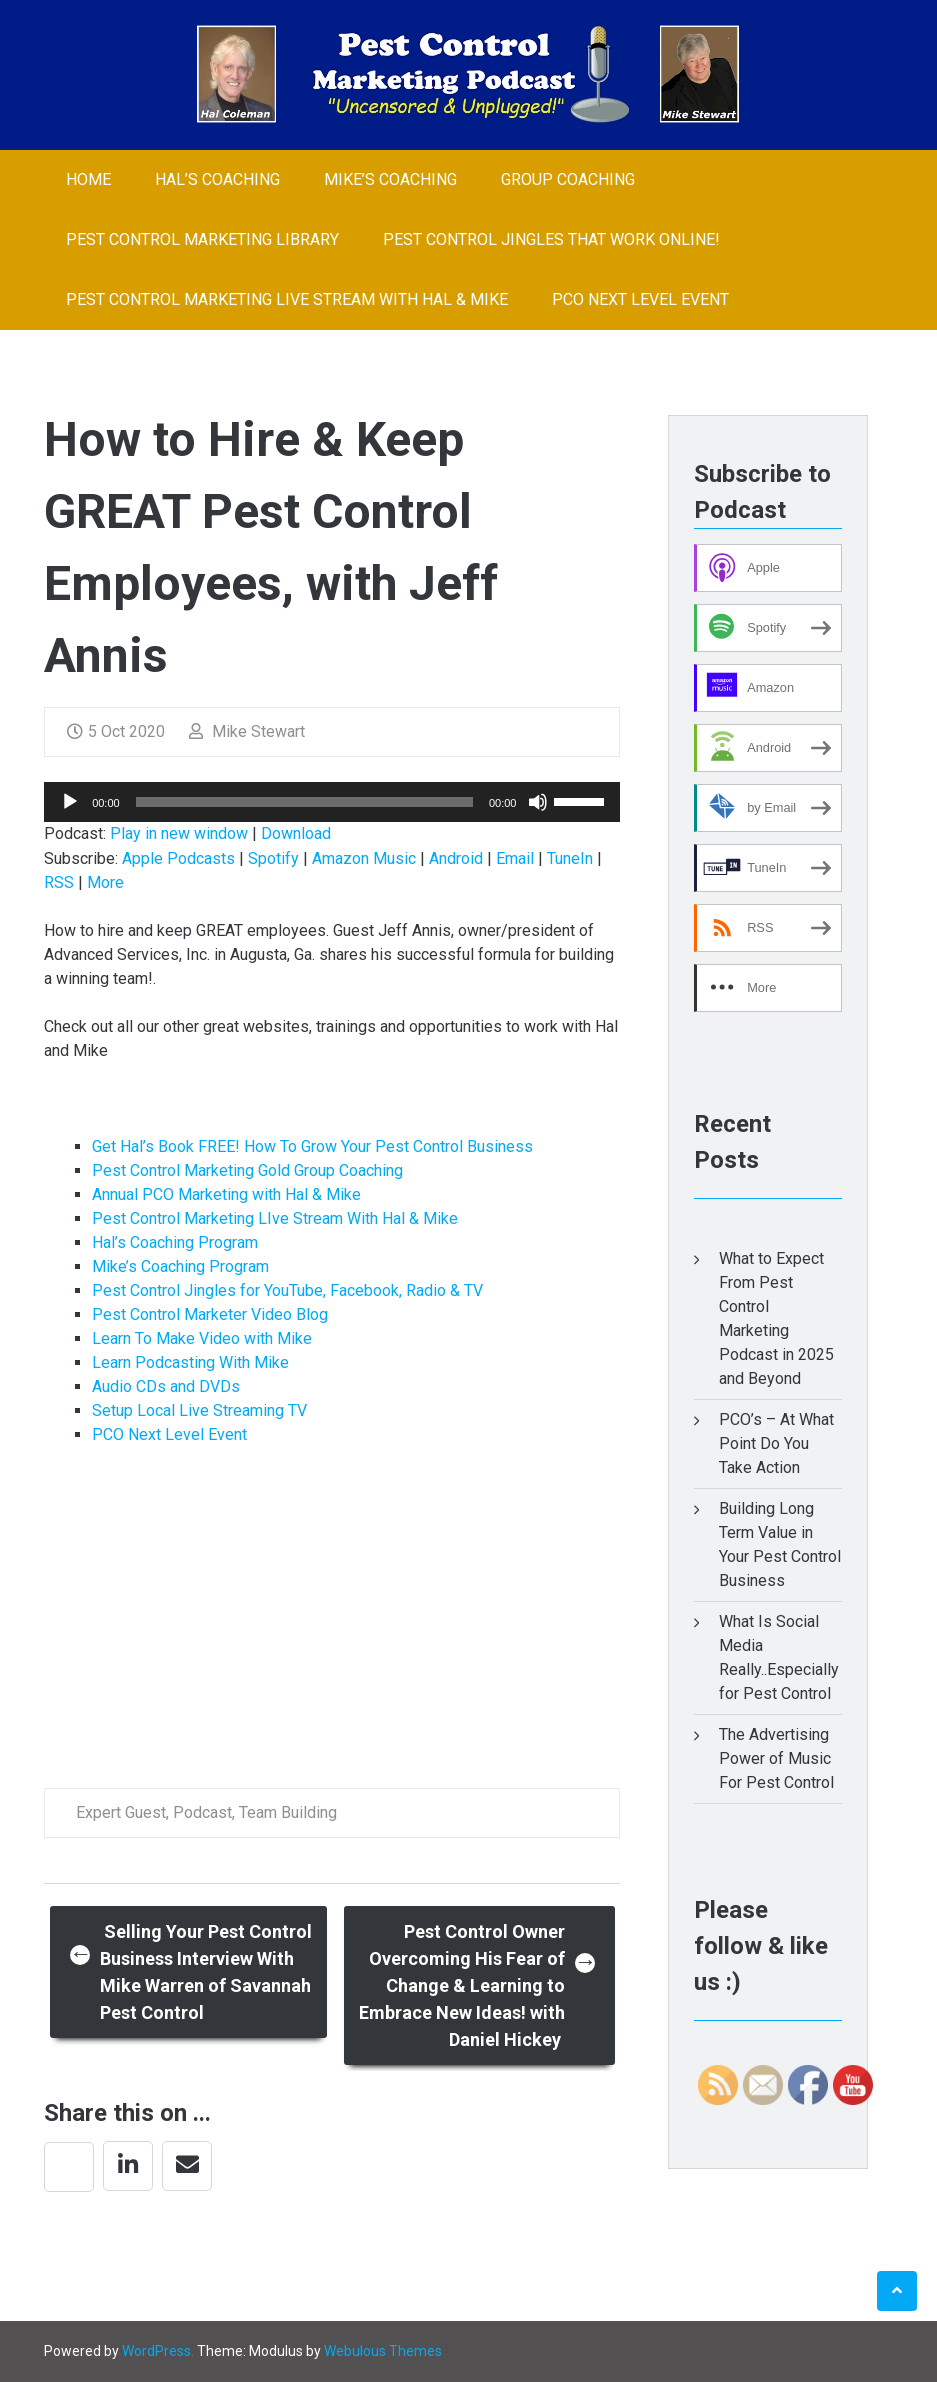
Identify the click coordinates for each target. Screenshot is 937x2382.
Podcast (202, 1812)
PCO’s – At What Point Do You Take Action (776, 1443)
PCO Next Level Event (640, 299)
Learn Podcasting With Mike (190, 1362)
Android (456, 858)
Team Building (288, 1812)
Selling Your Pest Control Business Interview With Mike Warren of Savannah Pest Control (191, 1972)
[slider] (304, 802)
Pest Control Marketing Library (202, 239)
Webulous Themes (383, 2351)
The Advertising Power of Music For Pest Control (776, 1758)
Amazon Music (364, 858)
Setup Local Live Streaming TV (199, 1410)
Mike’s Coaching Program (180, 1266)
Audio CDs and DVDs (166, 1386)
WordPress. (158, 2351)
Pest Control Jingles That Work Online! (551, 239)
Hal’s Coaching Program (175, 1242)
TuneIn (570, 858)
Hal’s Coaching (217, 179)
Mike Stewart (247, 731)
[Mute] (538, 802)
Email (515, 858)
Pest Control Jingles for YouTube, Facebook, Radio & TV (287, 1290)
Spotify (273, 858)
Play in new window (179, 833)
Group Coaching (568, 179)
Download (296, 833)
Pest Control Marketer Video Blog (210, 1314)
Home (88, 179)
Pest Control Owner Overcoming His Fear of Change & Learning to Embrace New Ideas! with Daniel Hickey (478, 1985)
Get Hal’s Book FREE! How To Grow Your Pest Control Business (312, 1146)
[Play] (70, 802)
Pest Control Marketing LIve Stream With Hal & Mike (287, 299)
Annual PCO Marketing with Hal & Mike (226, 1194)
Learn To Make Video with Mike (202, 1338)
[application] (332, 802)
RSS (59, 882)
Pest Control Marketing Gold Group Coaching (247, 1170)
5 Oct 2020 (116, 731)
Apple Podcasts (178, 858)
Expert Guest (121, 1812)
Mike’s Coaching (390, 179)
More (105, 882)
